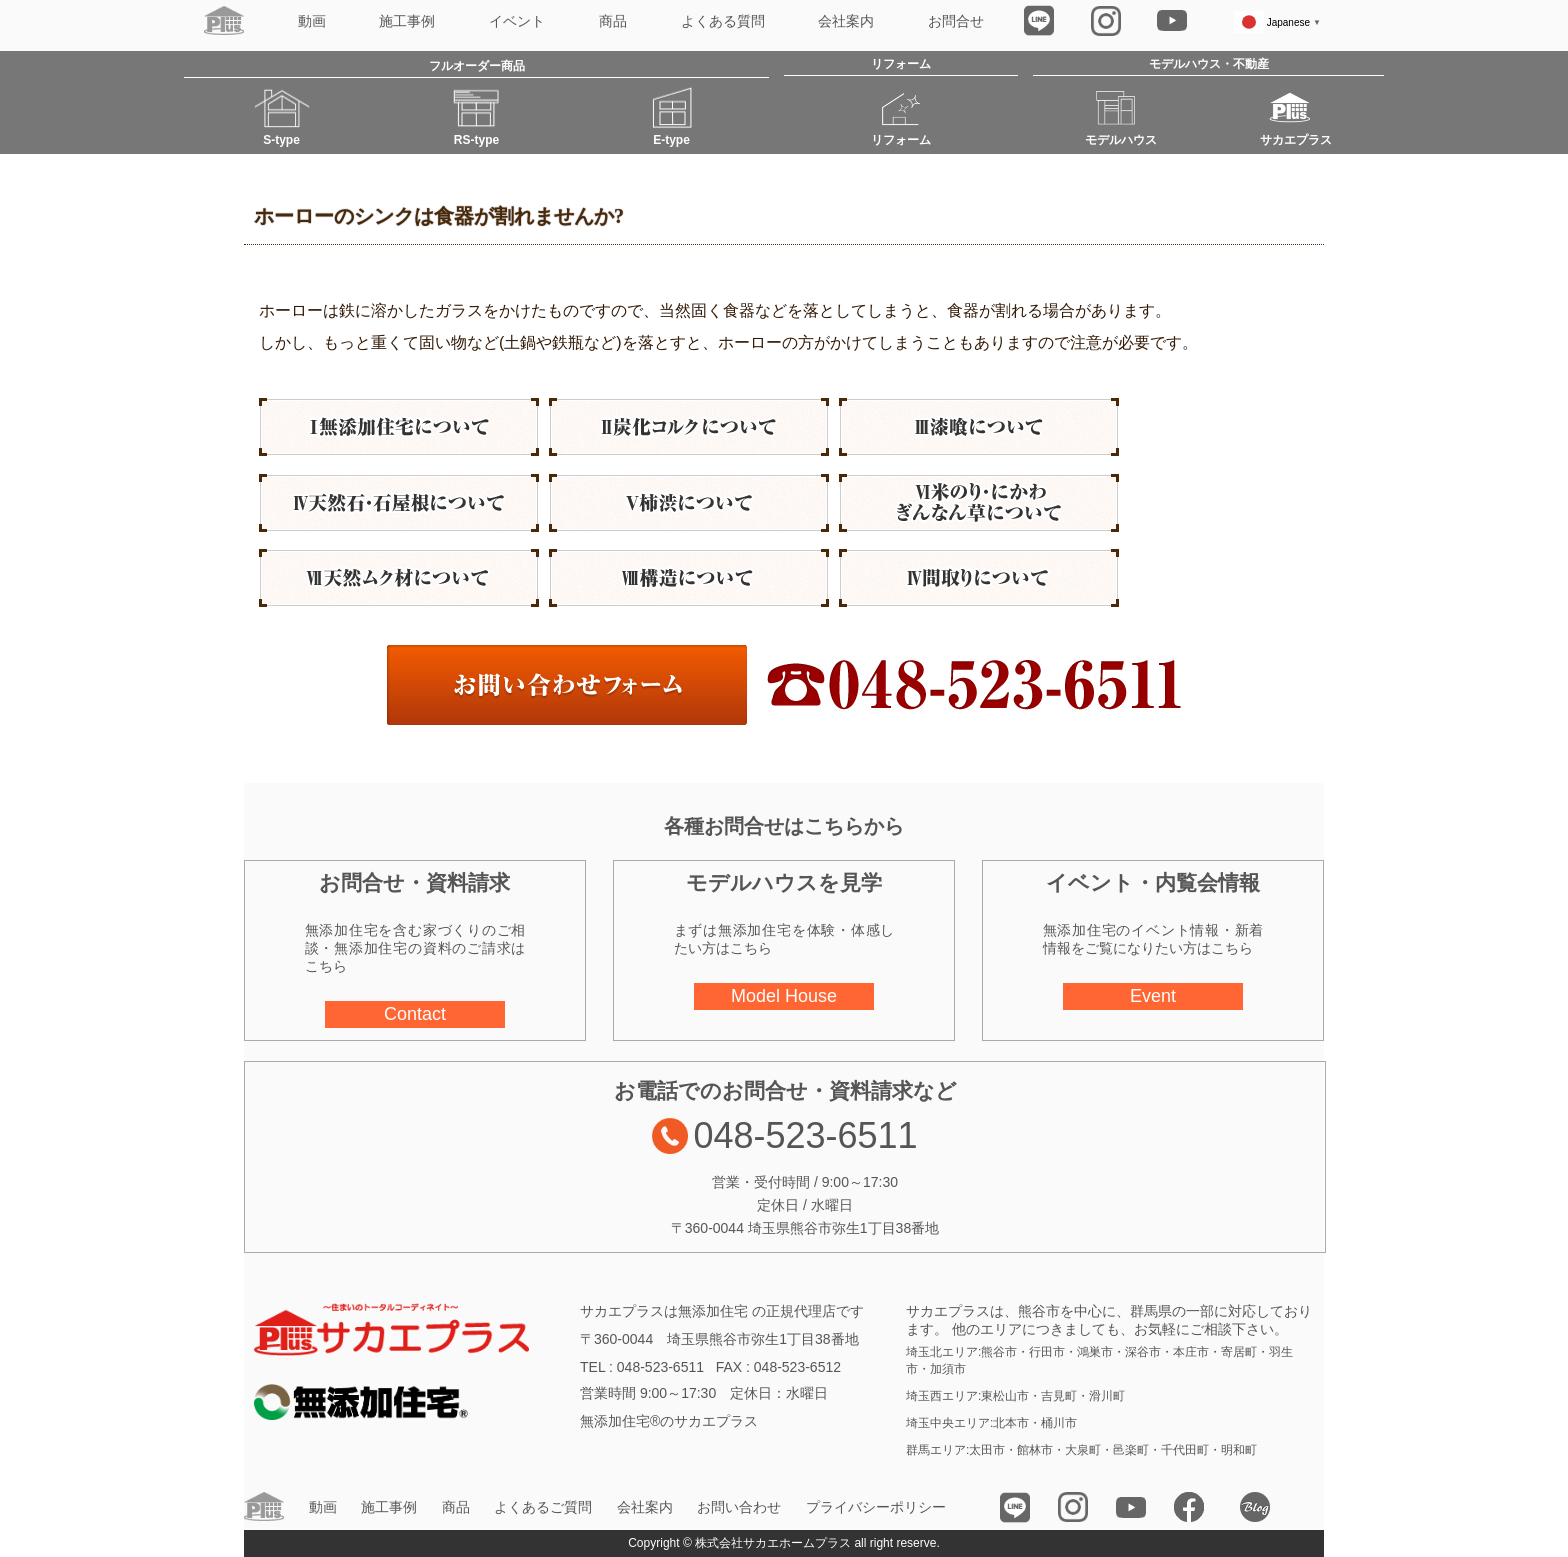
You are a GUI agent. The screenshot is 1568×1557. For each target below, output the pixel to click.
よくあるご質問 (543, 1507)
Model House (784, 996)
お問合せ (956, 21)
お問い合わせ (739, 1507)
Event (1153, 996)
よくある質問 (723, 21)
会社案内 (846, 21)
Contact (415, 1014)
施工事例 (407, 21)
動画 (312, 21)
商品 (613, 21)
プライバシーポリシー (876, 1507)
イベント (517, 21)
